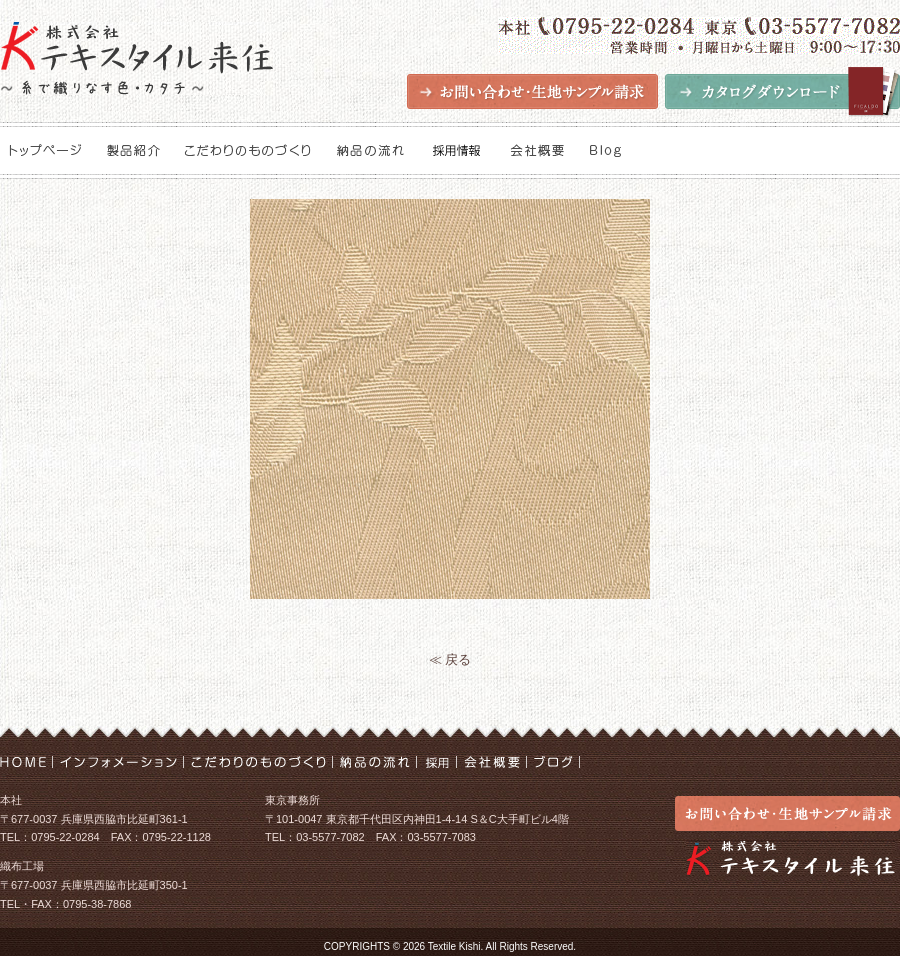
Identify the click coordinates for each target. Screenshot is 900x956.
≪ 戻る (450, 659)
